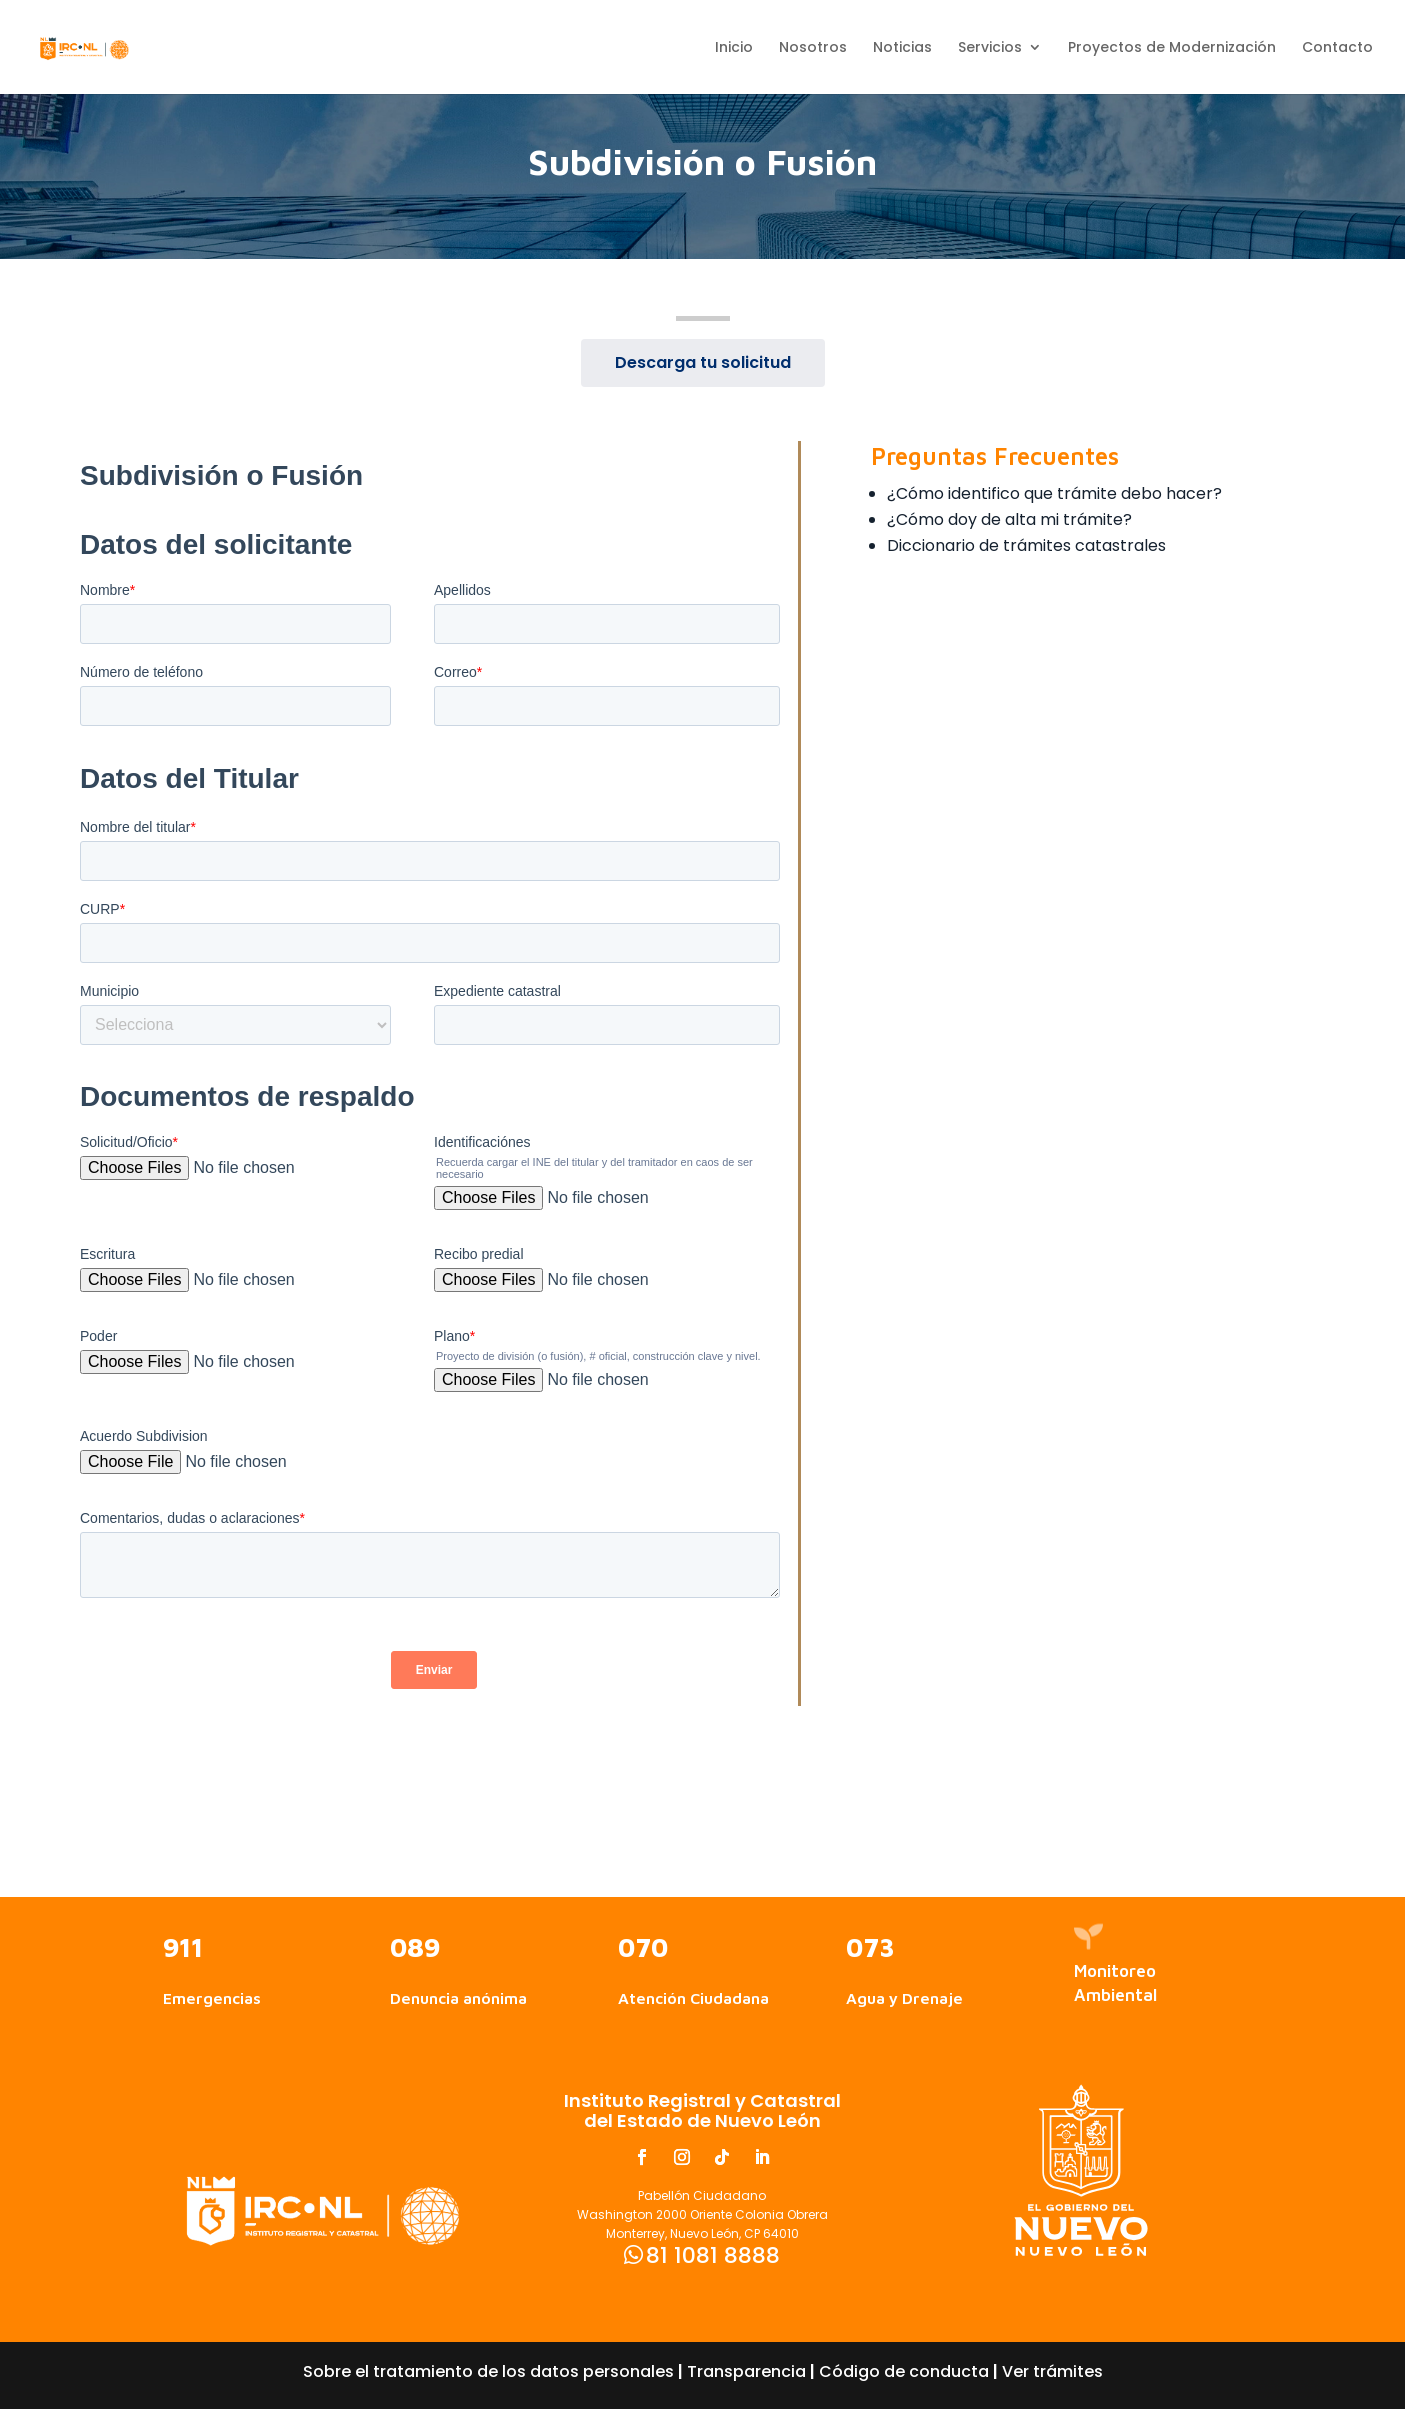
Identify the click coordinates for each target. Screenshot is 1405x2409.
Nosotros (813, 48)
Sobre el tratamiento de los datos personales (488, 2371)
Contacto (1337, 48)
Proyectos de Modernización (1172, 48)
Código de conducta (904, 2371)
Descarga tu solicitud (703, 362)
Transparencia (746, 2371)
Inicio (734, 48)
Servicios (990, 48)
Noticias (902, 48)
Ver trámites (1052, 2371)
